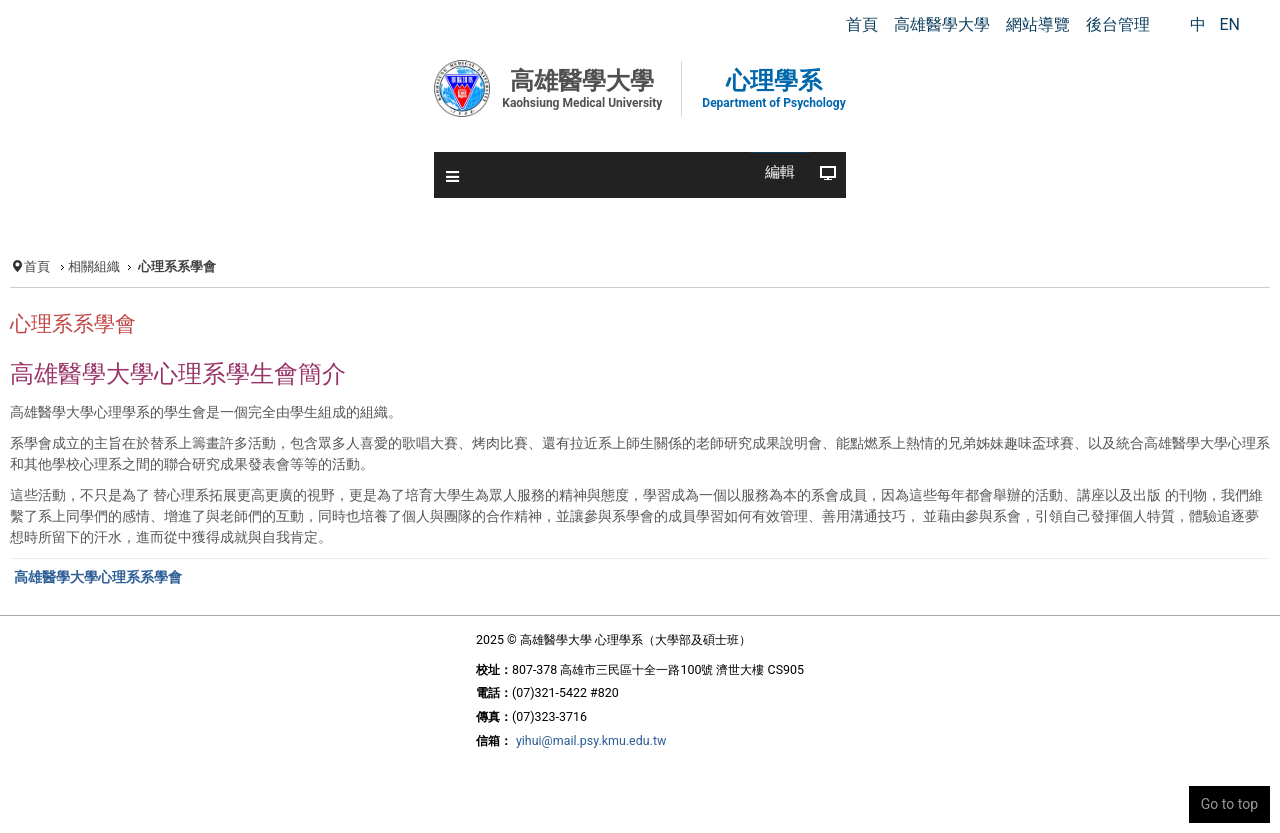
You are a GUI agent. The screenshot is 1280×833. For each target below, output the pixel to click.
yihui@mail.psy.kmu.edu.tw (591, 740)
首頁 (37, 266)
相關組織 (94, 266)
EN (1229, 24)
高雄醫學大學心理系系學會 (98, 577)
